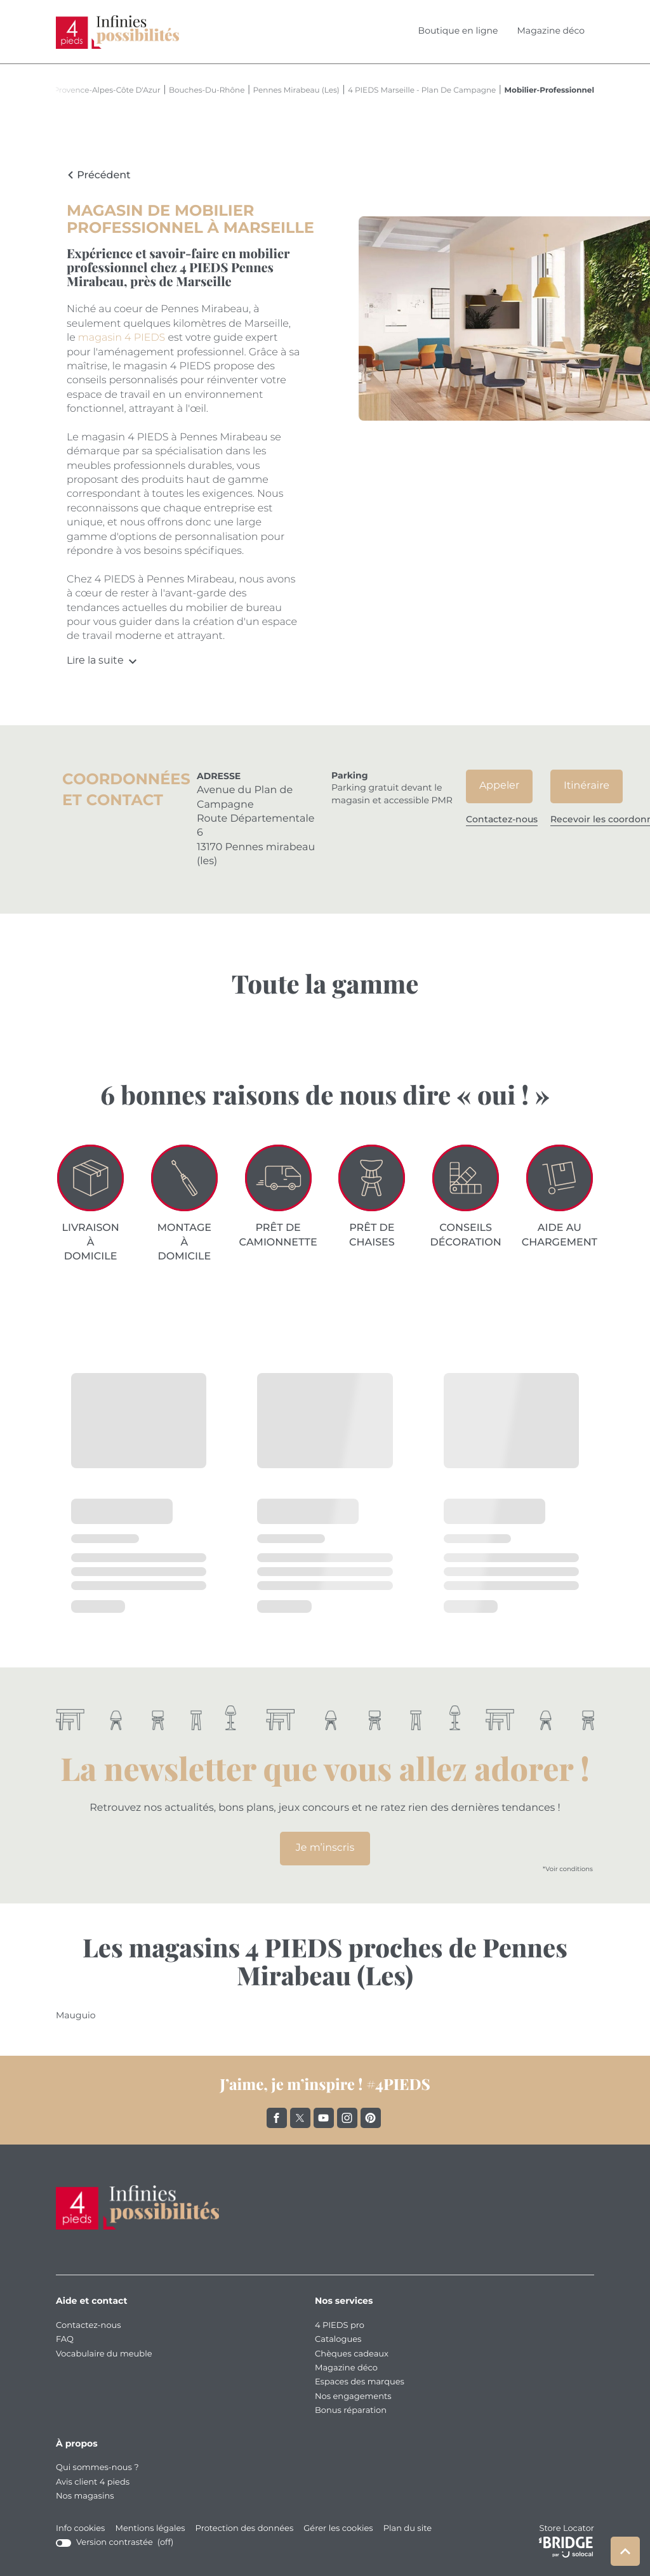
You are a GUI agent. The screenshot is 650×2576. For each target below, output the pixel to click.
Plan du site (407, 2529)
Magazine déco (551, 31)
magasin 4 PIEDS (122, 338)
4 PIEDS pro (339, 2326)
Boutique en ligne (458, 31)
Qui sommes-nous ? (97, 2468)
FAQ (65, 2340)
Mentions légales (150, 2529)
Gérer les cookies (338, 2529)
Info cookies (80, 2529)
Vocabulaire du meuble (104, 2354)
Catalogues (338, 2340)
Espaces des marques (359, 2382)
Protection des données (245, 2529)
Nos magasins (85, 2496)
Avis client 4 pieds (92, 2482)
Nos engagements (353, 2397)
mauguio (76, 2015)
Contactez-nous (88, 2326)
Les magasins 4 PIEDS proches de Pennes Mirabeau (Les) (325, 1961)
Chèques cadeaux (351, 2354)
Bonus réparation (351, 2411)
